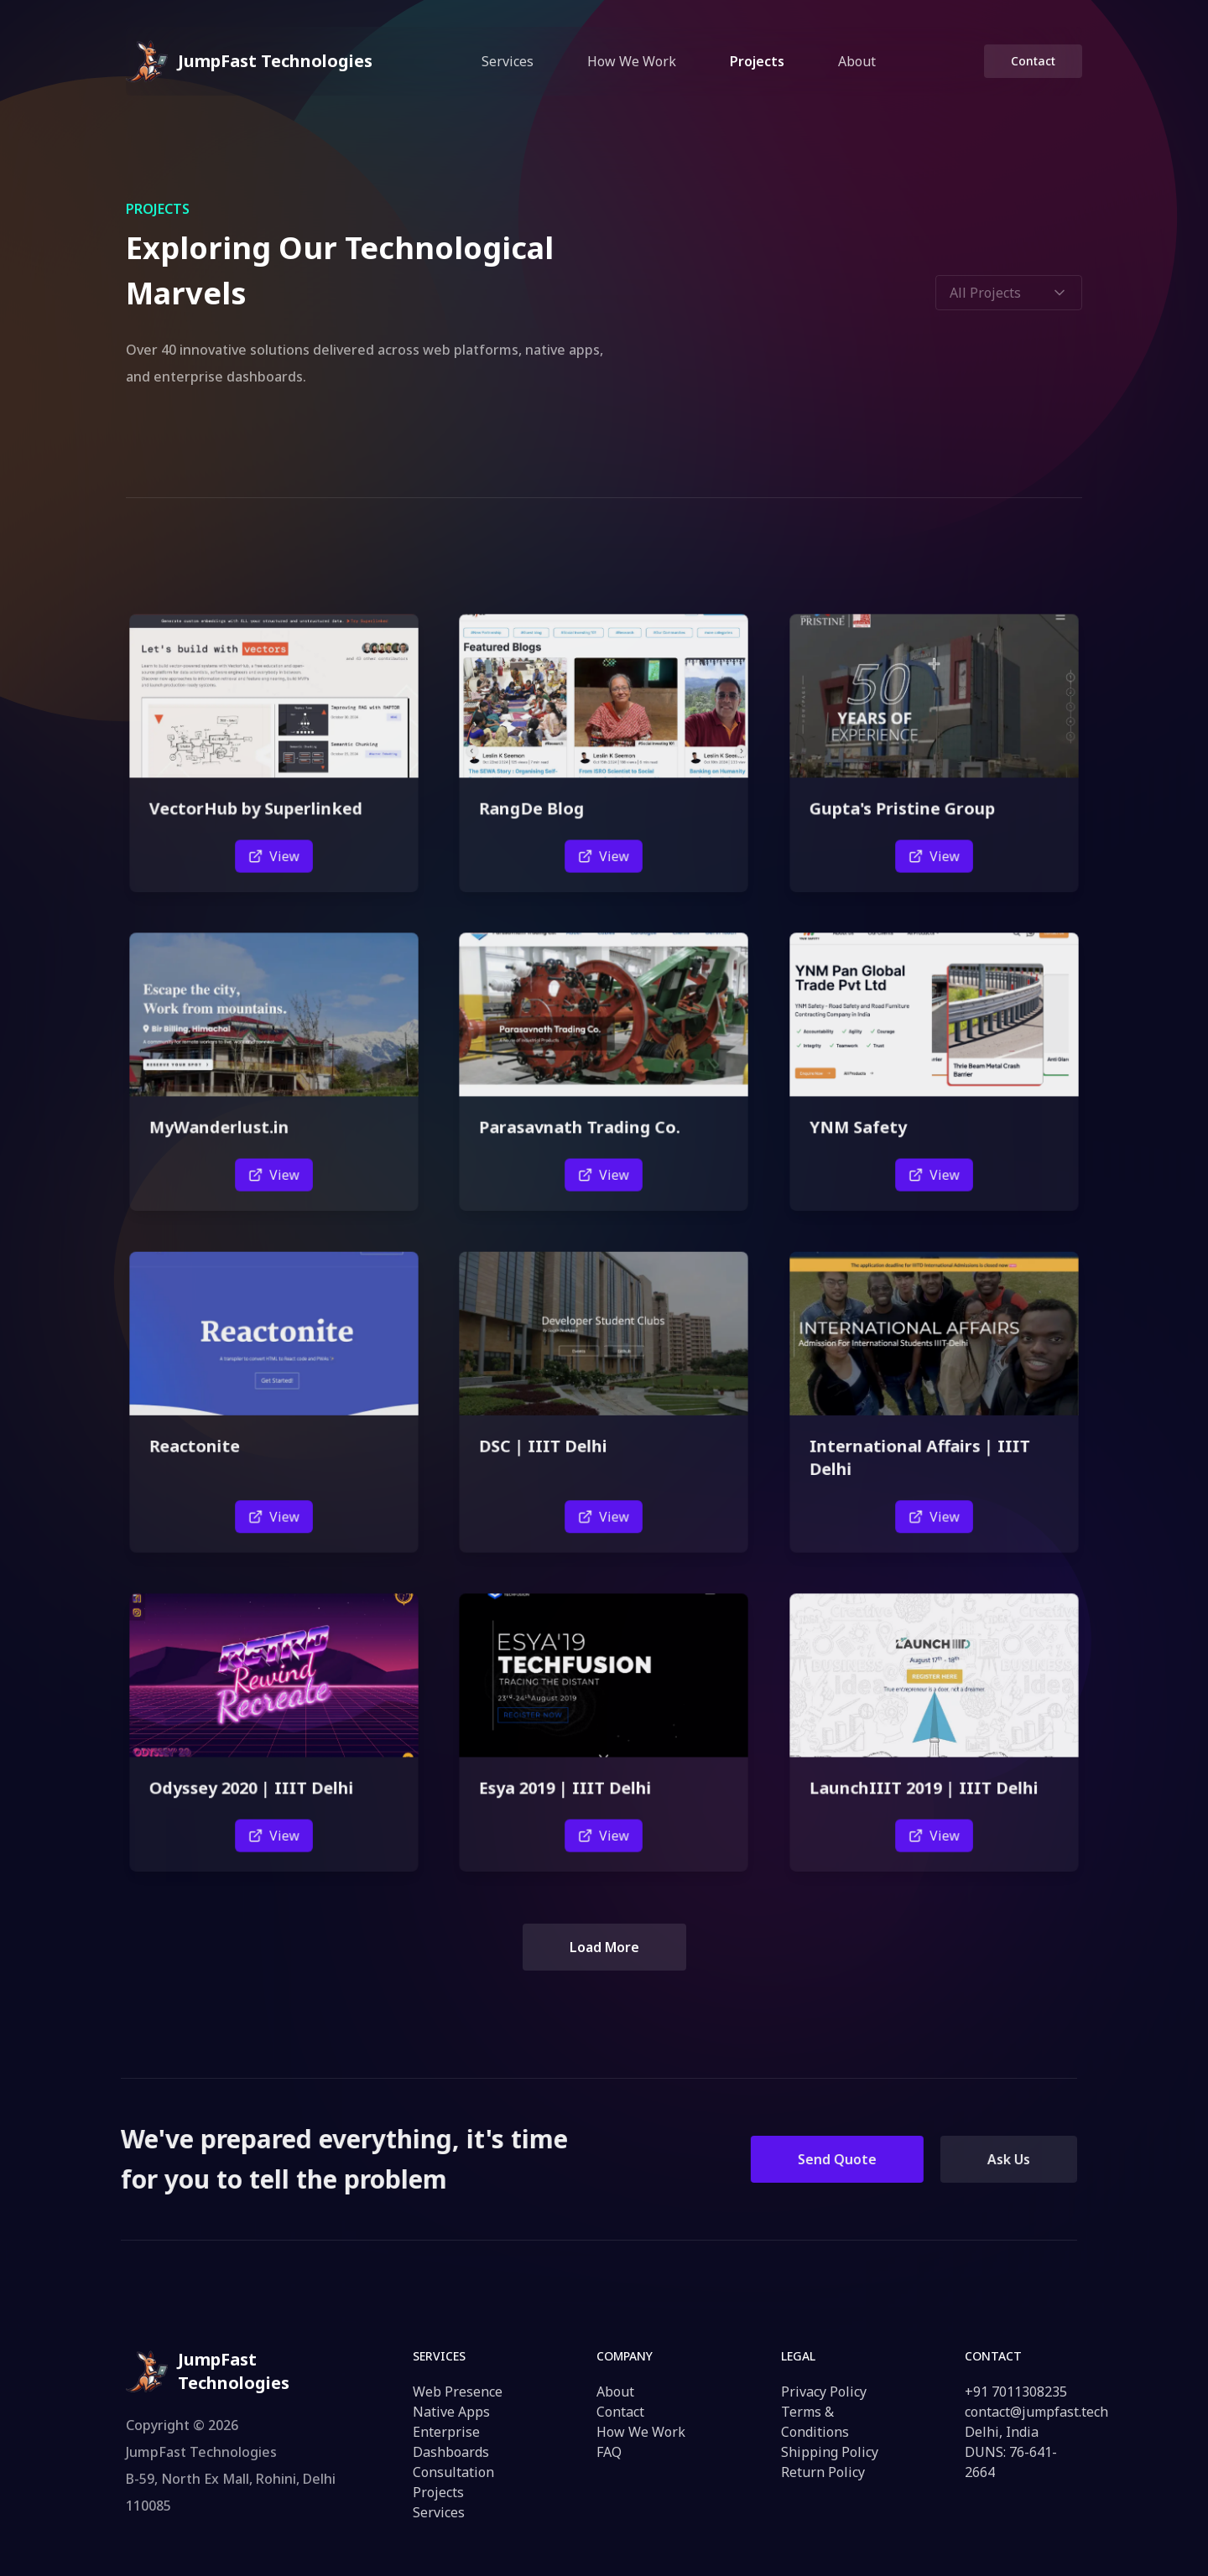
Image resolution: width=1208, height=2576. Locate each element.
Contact (1033, 61)
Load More (604, 1947)
